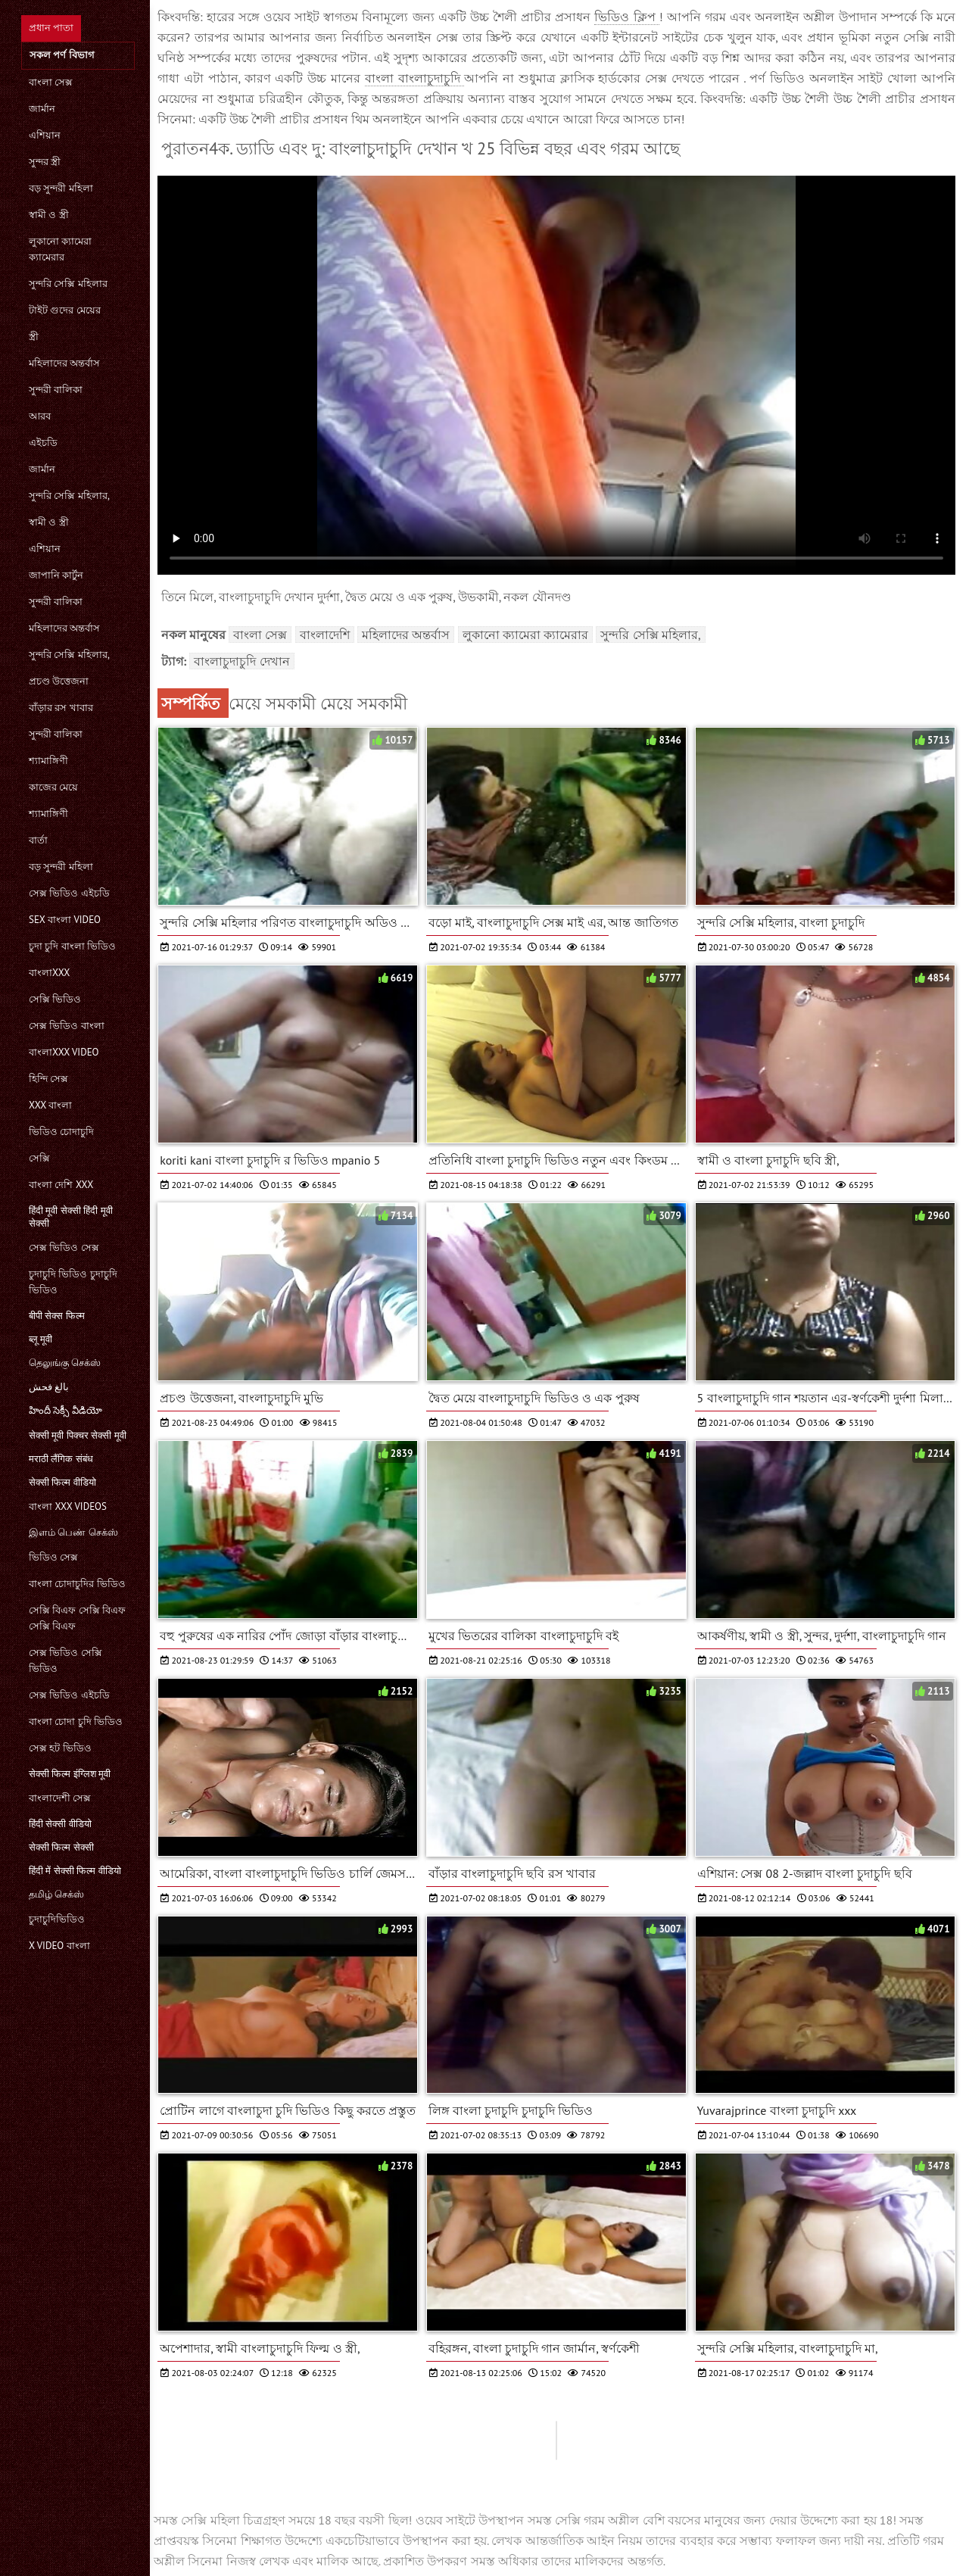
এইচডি (43, 442)
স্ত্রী (34, 336)
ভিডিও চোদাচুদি (61, 1131)
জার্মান (42, 108)
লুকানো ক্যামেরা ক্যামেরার (60, 249)
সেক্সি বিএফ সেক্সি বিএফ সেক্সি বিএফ (77, 1618)
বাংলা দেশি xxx (61, 1184)
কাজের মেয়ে (53, 787)
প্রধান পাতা (51, 27)
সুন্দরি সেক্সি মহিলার (68, 283)
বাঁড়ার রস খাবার (61, 707)
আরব (40, 416)
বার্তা (38, 840)
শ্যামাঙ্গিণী (48, 760)
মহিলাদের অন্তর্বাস (64, 363)
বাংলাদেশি (325, 634)
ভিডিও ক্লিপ (626, 16)
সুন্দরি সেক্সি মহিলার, (69, 495)
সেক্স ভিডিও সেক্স (64, 1247)
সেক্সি (39, 1158)
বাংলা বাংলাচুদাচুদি (415, 78)
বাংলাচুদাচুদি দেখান (241, 661)
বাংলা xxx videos (68, 1506)
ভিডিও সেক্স (53, 1557)
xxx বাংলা (50, 1105)
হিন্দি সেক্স (48, 1078)
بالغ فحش (49, 1386)
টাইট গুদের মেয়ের (65, 310)
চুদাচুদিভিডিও (57, 1919)
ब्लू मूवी (40, 1339)
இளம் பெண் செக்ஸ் (73, 1532)
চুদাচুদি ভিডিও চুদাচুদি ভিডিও (73, 1282)
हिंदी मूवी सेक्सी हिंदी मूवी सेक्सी (71, 1217)
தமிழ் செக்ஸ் (56, 1894)
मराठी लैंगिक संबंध (61, 1458)
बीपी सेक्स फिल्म (57, 1315)
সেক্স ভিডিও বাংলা (66, 1025)
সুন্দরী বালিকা (56, 389)
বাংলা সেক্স (51, 82)
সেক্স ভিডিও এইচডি (69, 893)
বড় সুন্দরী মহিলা (61, 188)
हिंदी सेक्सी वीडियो (60, 1823)
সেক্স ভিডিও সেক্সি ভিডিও (65, 1660)
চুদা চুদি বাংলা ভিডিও (72, 946)
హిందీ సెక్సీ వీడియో (65, 1410)
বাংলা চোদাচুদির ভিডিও (77, 1583)
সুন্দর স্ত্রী (45, 161)
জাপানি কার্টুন (56, 575)
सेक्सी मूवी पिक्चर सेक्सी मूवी (77, 1435)
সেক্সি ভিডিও (55, 999)
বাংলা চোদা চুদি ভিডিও (76, 1721)
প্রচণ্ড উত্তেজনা (59, 681)
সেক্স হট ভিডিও (60, 1748)
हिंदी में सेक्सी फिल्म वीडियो (75, 1870)
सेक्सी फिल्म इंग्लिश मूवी (70, 1773)
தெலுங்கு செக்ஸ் (65, 1362)
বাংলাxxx (49, 972)
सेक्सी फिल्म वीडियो (62, 1482)
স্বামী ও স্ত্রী (49, 214)
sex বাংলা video (65, 919)
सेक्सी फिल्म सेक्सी (61, 1847)
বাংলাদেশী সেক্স (60, 1798)
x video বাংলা (59, 1945)
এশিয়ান (45, 135)
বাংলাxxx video (64, 1052)
